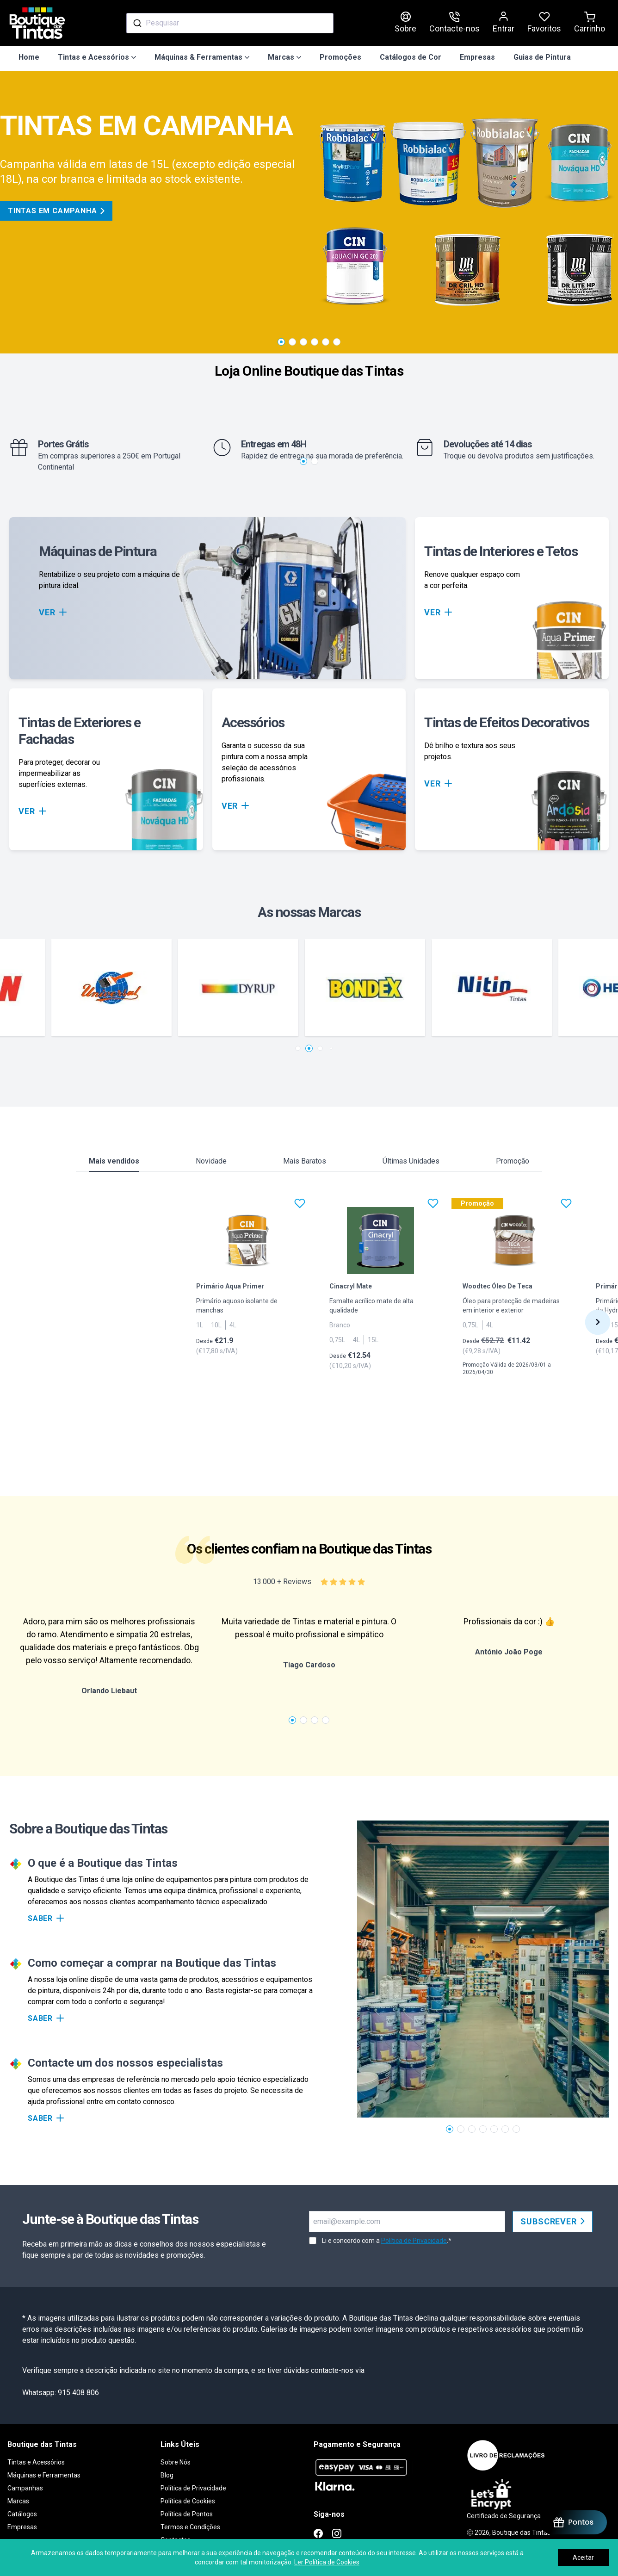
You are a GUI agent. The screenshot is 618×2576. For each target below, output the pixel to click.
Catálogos (22, 2514)
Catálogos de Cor (410, 57)
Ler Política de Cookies (326, 2562)
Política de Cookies (188, 2501)
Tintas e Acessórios (36, 2462)
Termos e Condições (190, 2527)
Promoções (340, 57)
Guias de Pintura (542, 57)
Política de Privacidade (414, 2240)
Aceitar (583, 2557)
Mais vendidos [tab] (114, 1164)
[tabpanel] (309, 1332)
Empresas (477, 57)
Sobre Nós (176, 2462)
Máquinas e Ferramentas (43, 2475)
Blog (167, 2475)
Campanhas (25, 2488)
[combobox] (230, 23)
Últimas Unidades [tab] (411, 1161)
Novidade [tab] (211, 1161)
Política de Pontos (187, 2514)
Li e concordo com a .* (386, 2240)
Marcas (18, 2501)
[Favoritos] (299, 1203)
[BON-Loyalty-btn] (573, 2522)
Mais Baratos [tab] (304, 1161)
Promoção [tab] (512, 1161)
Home (29, 57)
